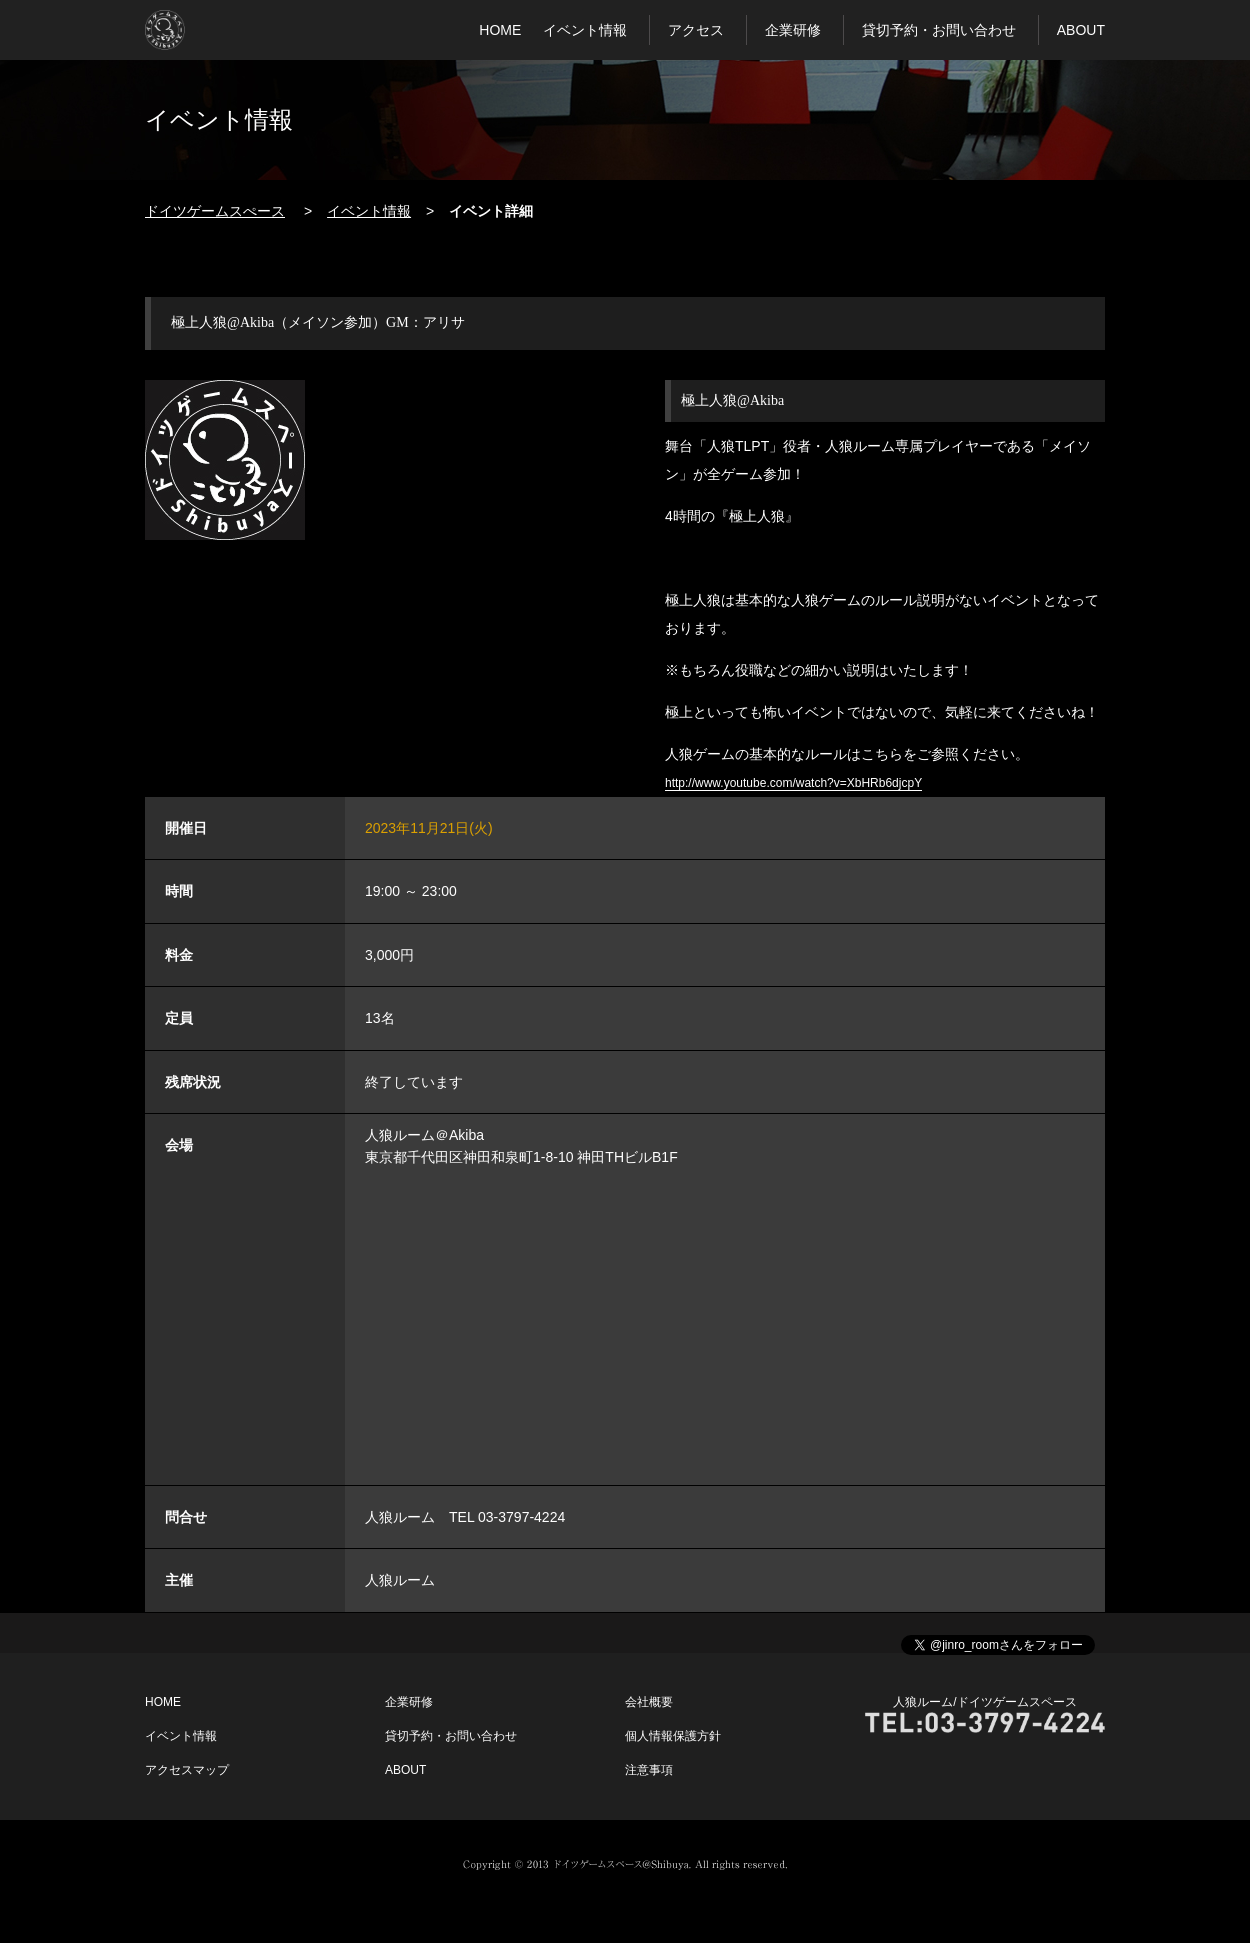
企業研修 (793, 30)
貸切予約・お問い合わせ (939, 30)
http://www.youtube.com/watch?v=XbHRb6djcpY (793, 783)
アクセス (696, 30)
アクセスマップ (187, 1770)
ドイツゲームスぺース (215, 211)
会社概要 (649, 1702)
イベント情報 (585, 30)
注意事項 (649, 1770)
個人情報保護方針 (673, 1736)
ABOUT (1081, 30)
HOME (500, 30)
